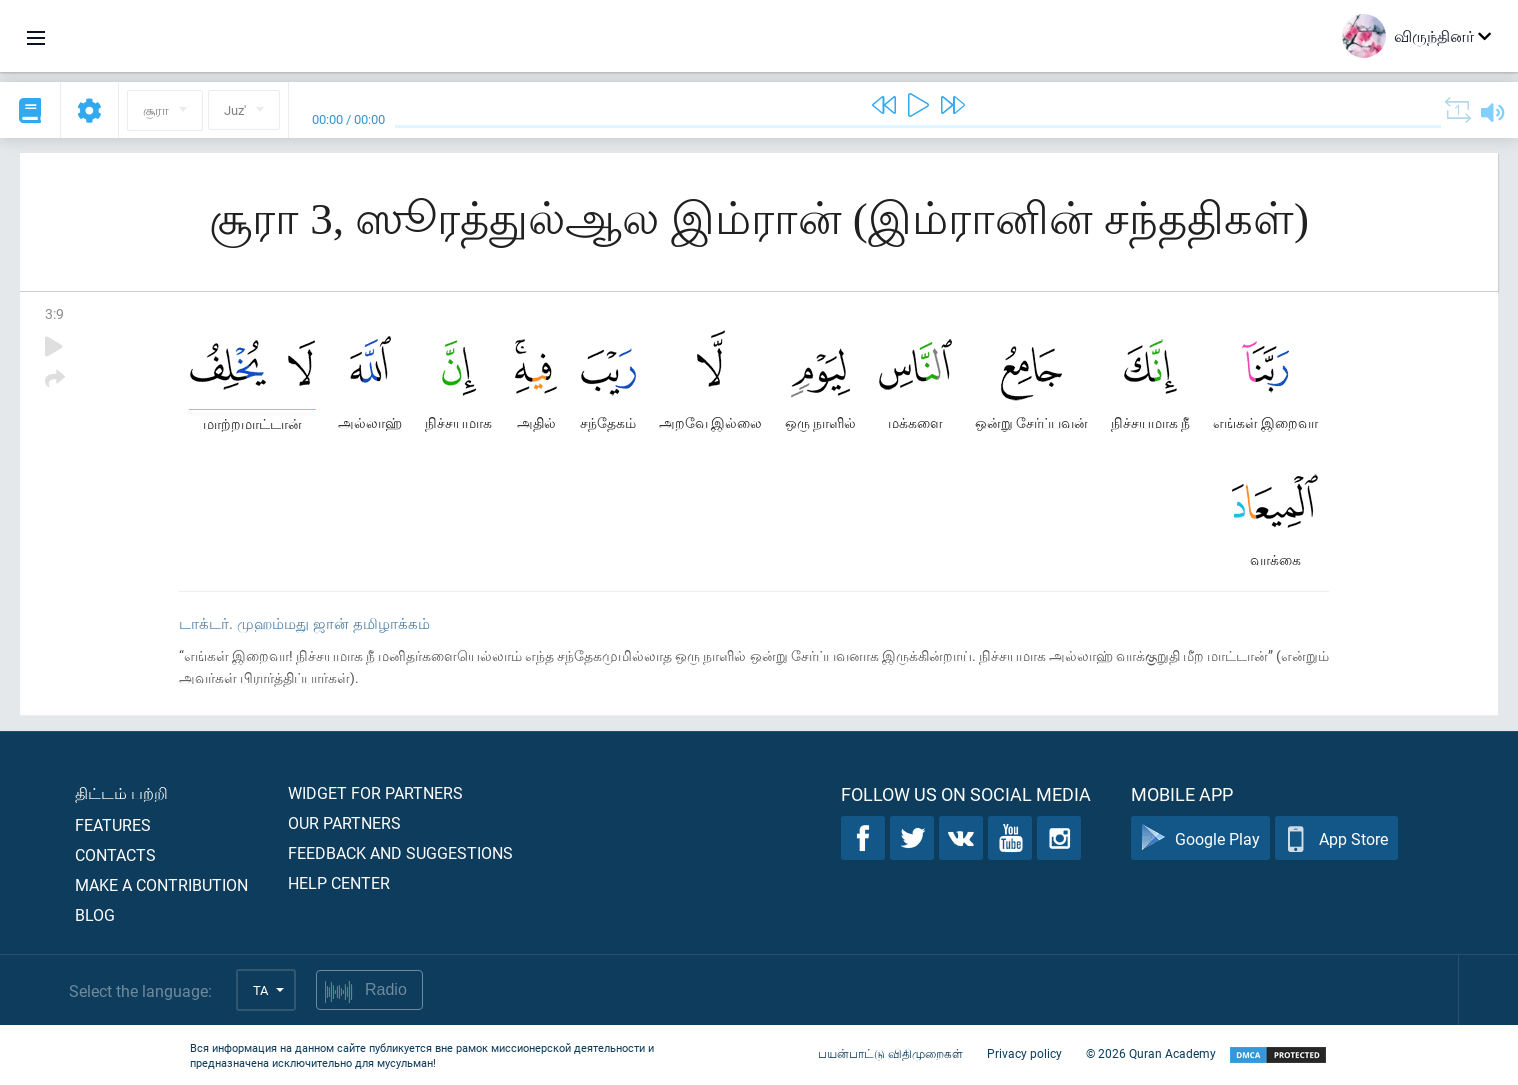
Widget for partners (375, 792)
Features (113, 824)
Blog (95, 914)
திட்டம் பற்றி (121, 792)
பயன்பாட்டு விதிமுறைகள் (890, 1053)
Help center (339, 882)
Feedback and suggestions (400, 852)
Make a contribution (161, 884)
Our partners (344, 822)
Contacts (115, 854)
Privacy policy (1024, 1053)
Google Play (1200, 838)
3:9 (54, 313)
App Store (1336, 838)
